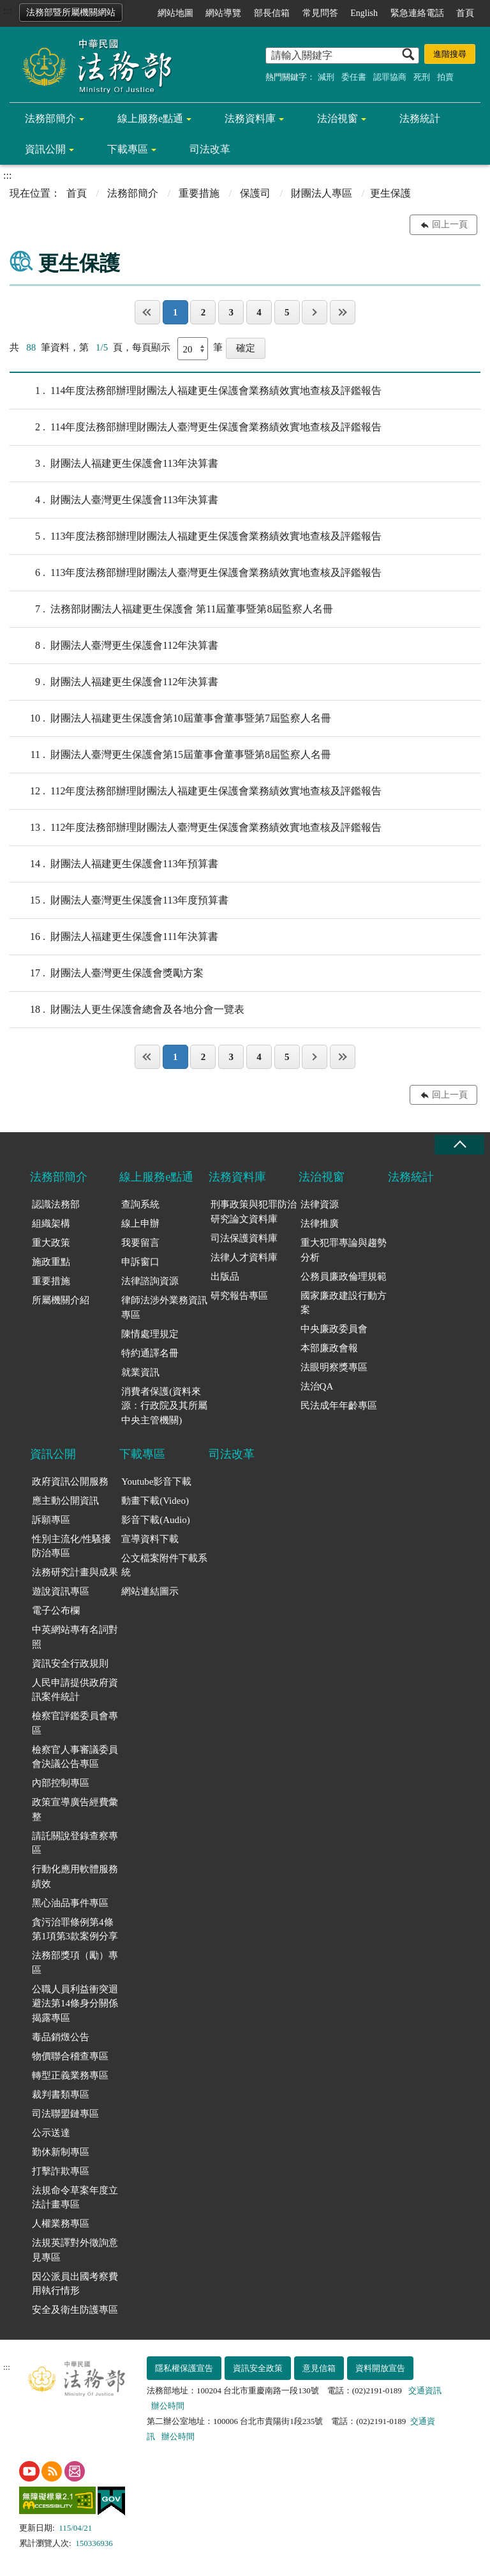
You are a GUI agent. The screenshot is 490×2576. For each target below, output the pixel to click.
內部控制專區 (60, 1783)
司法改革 (209, 149)
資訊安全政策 (258, 2368)
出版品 (225, 1276)
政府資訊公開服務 (70, 1481)
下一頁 (314, 312)
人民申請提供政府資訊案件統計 (75, 1690)
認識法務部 (56, 1204)
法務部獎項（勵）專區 (75, 1962)
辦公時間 (167, 2406)
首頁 (465, 13)
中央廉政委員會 (334, 1329)
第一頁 (147, 312)
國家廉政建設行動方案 (344, 1303)
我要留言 (140, 1243)
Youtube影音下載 (156, 1481)
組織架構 (51, 1223)
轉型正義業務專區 (70, 2075)
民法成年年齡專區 (339, 1405)
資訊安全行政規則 (70, 1663)
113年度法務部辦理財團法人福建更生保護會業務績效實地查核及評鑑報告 (196, 536)
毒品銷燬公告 (60, 2037)
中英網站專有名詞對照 (75, 1637)
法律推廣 (320, 1223)
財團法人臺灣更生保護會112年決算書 (114, 645)
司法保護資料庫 (244, 1238)
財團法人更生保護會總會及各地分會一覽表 (127, 1009)
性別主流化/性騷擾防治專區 (71, 1546)
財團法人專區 (321, 193)
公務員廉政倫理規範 (344, 1276)
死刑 (421, 77)
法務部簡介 (50, 118)
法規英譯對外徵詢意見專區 (75, 2250)
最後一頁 (342, 312)
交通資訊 (425, 2390)
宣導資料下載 (150, 1539)
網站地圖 (175, 13)
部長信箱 (272, 13)
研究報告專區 (239, 1296)
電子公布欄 (56, 1610)
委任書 (353, 77)
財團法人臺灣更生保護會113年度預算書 (119, 900)
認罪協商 (389, 77)
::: (7, 10)
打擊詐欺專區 (60, 2171)
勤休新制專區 (60, 2152)
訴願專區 (51, 1520)
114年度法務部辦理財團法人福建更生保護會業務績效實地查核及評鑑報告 (196, 390)
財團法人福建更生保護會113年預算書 (114, 864)
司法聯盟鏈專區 (65, 2114)
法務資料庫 (250, 118)
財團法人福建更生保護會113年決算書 (114, 463)
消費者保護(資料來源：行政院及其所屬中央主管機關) (164, 1405)
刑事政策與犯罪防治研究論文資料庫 (254, 1211)
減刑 (326, 77)
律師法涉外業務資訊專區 (164, 1307)
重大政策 (51, 1243)
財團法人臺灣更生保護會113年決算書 (114, 500)
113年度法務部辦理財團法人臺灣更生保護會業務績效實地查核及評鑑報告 (196, 572)
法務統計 (419, 118)
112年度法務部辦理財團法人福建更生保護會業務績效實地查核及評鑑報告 (196, 791)
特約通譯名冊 (150, 1353)
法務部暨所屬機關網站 (70, 12)
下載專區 (127, 149)
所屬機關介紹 (60, 1300)
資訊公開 (45, 149)
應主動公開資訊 (65, 1501)
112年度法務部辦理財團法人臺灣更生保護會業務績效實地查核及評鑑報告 (196, 827)
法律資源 (320, 1204)
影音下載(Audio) (155, 1520)
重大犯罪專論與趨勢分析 (344, 1250)
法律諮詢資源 (150, 1281)
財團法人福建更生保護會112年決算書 (114, 682)
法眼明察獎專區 (334, 1367)
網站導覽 (223, 13)
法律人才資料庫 (244, 1257)
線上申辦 (140, 1223)
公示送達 (51, 2133)
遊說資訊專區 (60, 1591)
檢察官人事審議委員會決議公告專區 (75, 1757)
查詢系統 (140, 1204)
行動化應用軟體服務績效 (75, 1876)
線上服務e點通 (150, 118)
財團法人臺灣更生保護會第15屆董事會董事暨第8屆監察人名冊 (170, 754)
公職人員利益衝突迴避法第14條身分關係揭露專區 (75, 2003)
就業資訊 (140, 1372)
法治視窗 (337, 118)
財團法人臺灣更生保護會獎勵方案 (107, 973)
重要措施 (199, 193)
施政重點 (51, 1262)
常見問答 (320, 13)
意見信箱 (319, 2368)
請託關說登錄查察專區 (75, 1843)
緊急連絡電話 (417, 13)
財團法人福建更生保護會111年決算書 (114, 936)
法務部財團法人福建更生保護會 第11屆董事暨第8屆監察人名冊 (171, 609)
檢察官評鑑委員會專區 (75, 1723)
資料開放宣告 (380, 2368)
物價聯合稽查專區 (70, 2056)
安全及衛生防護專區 (75, 2310)
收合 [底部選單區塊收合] (459, 1145)
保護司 (255, 193)
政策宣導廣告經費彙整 (75, 1809)
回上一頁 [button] (450, 224)
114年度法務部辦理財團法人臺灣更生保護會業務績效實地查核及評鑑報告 (196, 427)
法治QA (317, 1386)
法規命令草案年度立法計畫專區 (75, 2197)
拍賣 (445, 77)
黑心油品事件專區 (70, 1903)
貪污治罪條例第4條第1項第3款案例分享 (75, 1929)
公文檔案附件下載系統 (164, 1565)
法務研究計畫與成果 (75, 1572)
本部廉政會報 (329, 1348)
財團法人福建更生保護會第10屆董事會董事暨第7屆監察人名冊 (170, 718)
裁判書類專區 (60, 2094)
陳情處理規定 (150, 1334)
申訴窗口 (140, 1262)
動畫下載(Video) (155, 1501)
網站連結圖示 (150, 1591)
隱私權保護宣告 (184, 2368)
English (364, 13)
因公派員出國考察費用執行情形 (75, 2283)
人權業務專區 (60, 2223)
